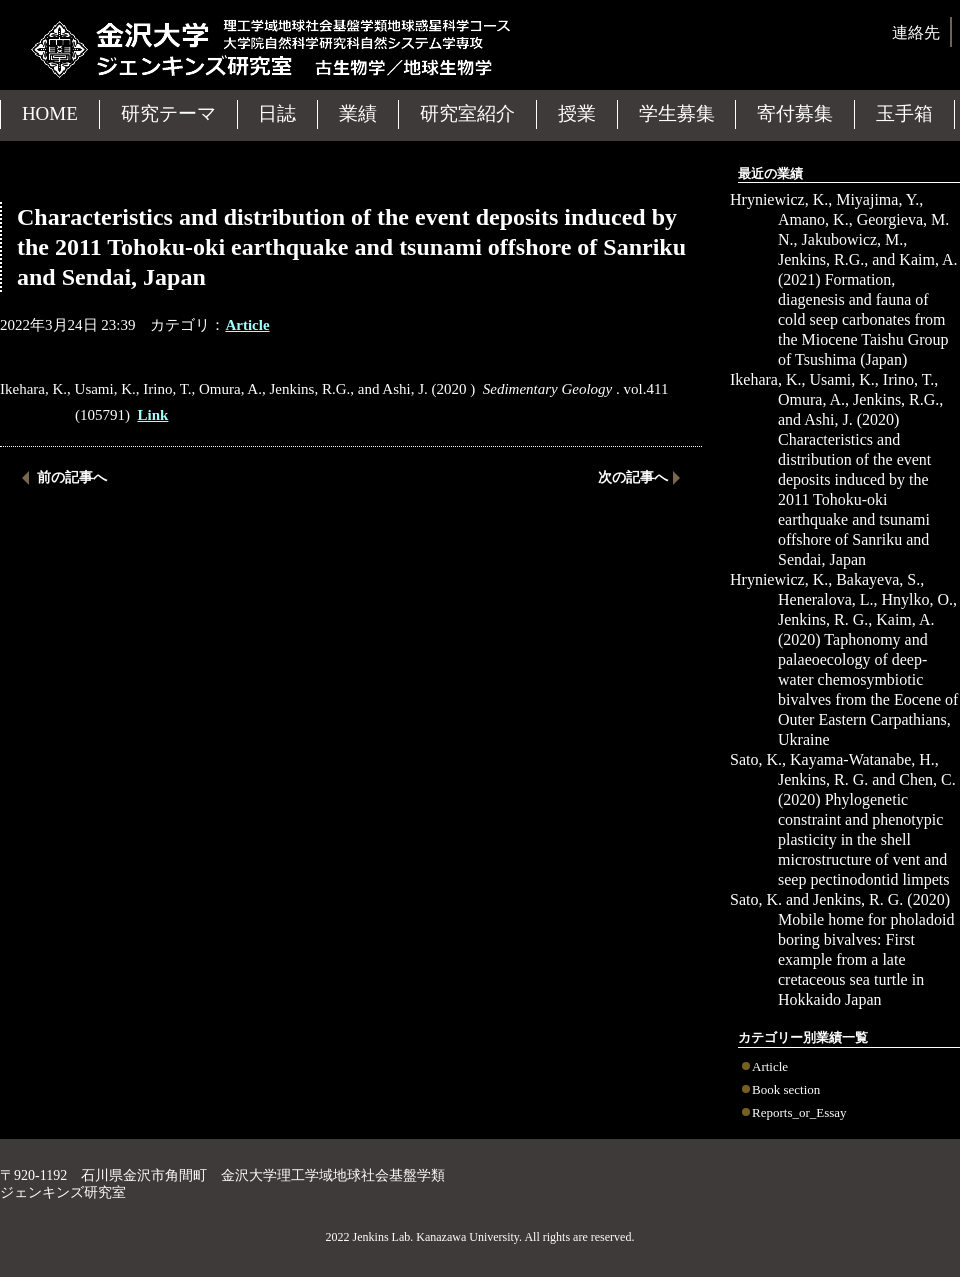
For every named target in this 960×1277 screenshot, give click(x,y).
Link (153, 415)
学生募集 (677, 113)
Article (770, 1066)
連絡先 (916, 32)
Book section (786, 1089)
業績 (358, 113)
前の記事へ (72, 477)
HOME (50, 113)
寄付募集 (795, 113)
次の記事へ (633, 477)
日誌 (277, 113)
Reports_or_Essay (799, 1112)
